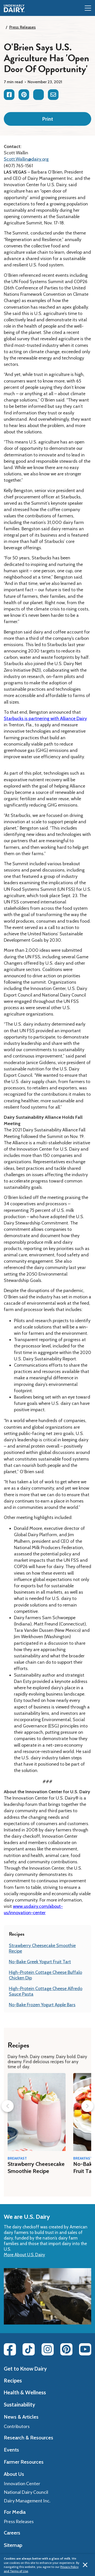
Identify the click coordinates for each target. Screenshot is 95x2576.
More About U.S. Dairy (24, 2254)
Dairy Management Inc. (27, 2500)
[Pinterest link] (66, 2349)
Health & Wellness (25, 2392)
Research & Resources (28, 2438)
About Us (14, 2474)
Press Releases (22, 27)
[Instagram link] (48, 2349)
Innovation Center (22, 2483)
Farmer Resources (24, 2462)
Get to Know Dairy (25, 2369)
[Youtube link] (85, 2349)
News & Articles (21, 2417)
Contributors (17, 2426)
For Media (15, 2512)
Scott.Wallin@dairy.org (26, 159)
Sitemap (13, 2545)
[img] (14, 8)
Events (11, 2450)
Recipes (13, 2380)
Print (47, 119)
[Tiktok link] (29, 2349)
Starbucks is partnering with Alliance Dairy (45, 718)
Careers (12, 2533)
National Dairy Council (26, 2492)
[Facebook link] (10, 2349)
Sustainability (19, 2404)
